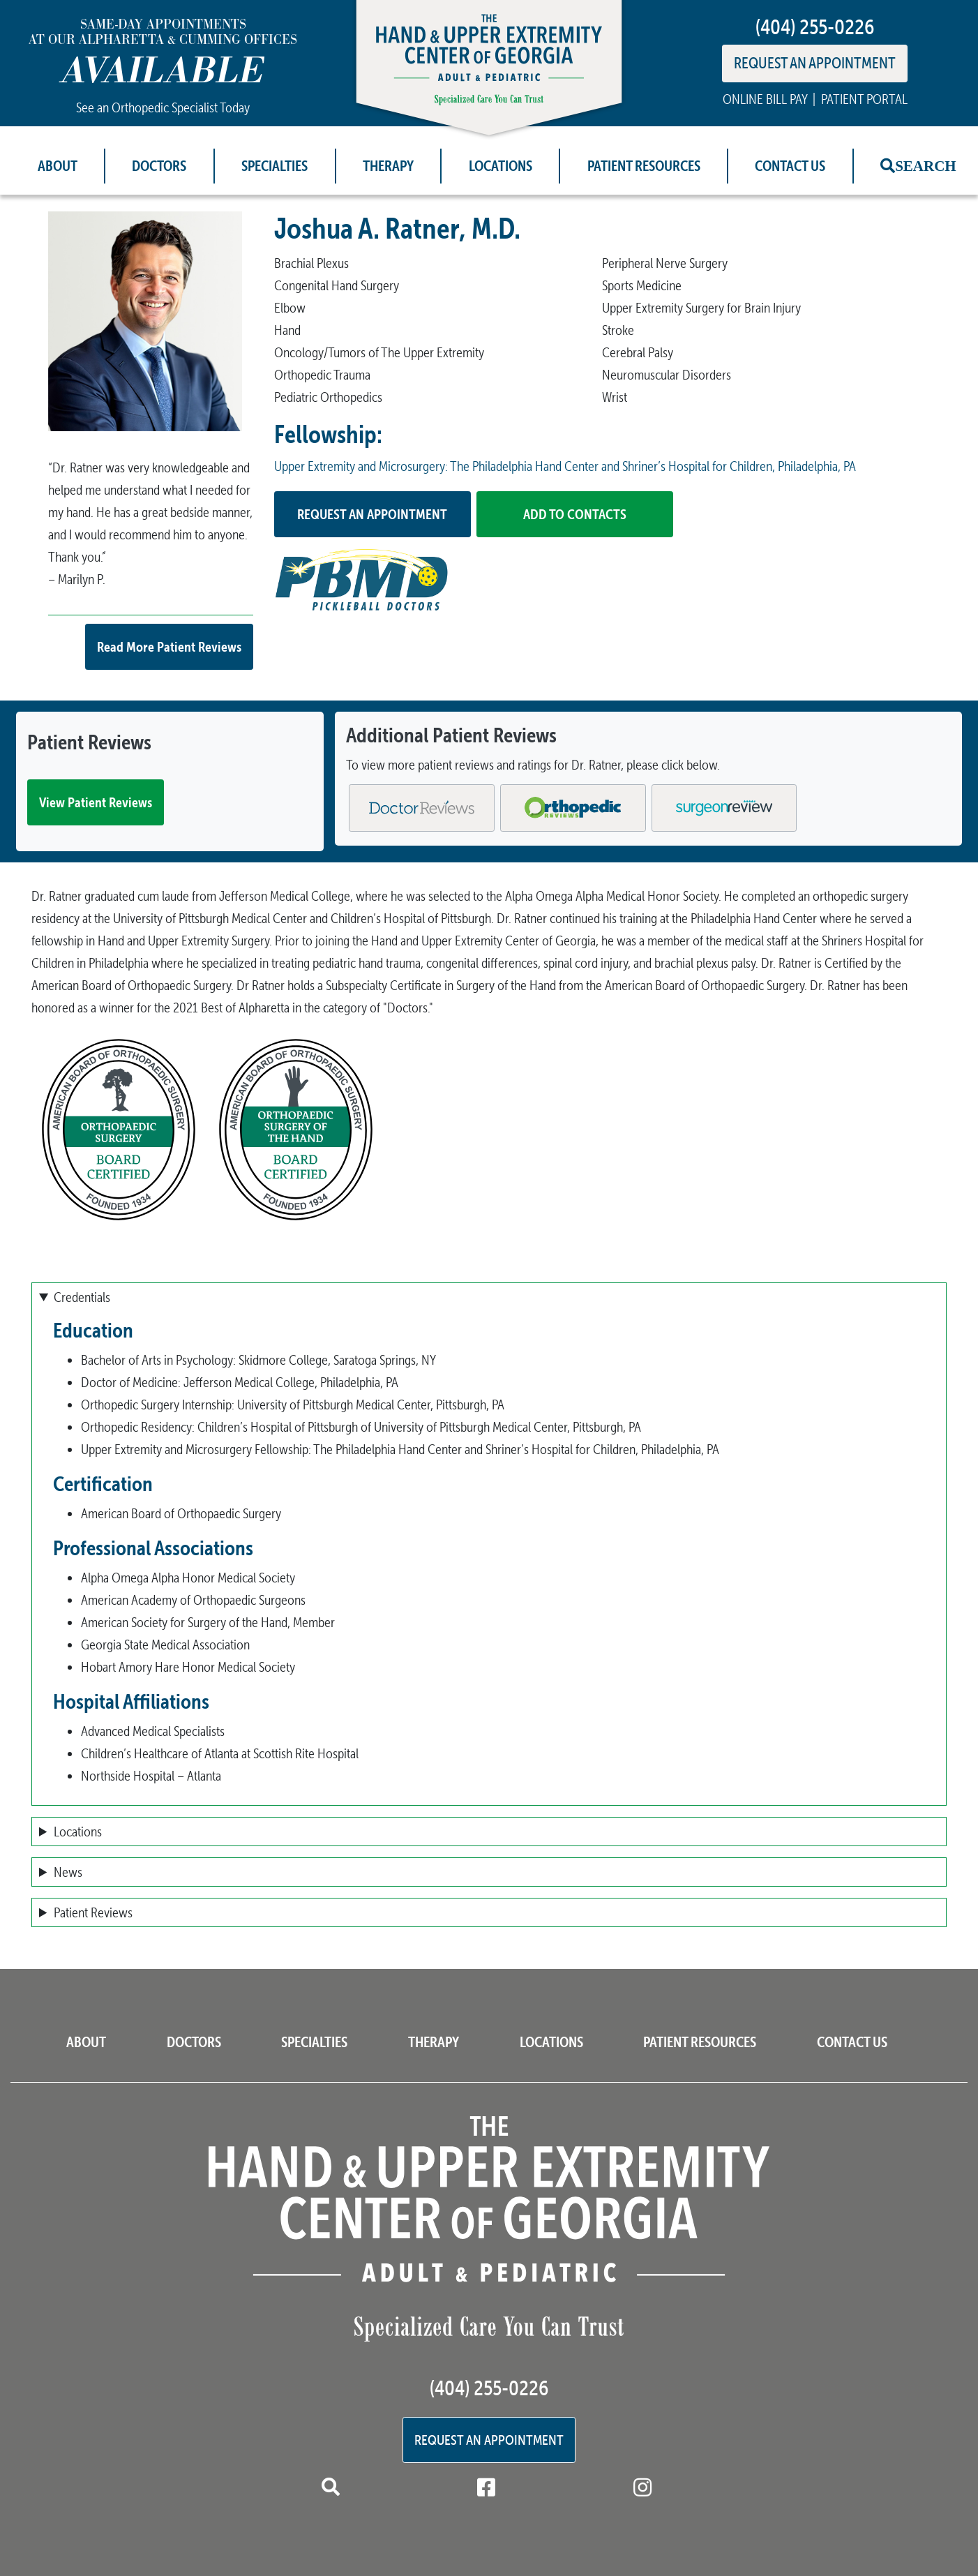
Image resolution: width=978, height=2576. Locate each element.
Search (925, 165)
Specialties (274, 165)
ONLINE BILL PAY (765, 99)
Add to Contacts (574, 514)
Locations (500, 165)
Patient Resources (643, 165)
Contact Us (790, 165)
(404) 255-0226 (814, 26)
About (57, 165)
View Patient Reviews (95, 802)
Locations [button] (78, 1831)
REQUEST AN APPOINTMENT (815, 63)
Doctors (159, 165)
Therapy (388, 165)
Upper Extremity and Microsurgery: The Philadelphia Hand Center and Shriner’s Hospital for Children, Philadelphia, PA (565, 466)
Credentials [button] (82, 1297)
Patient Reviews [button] (93, 1912)
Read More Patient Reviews (169, 646)
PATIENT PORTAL (864, 99)
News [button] (68, 1872)
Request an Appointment (372, 514)
